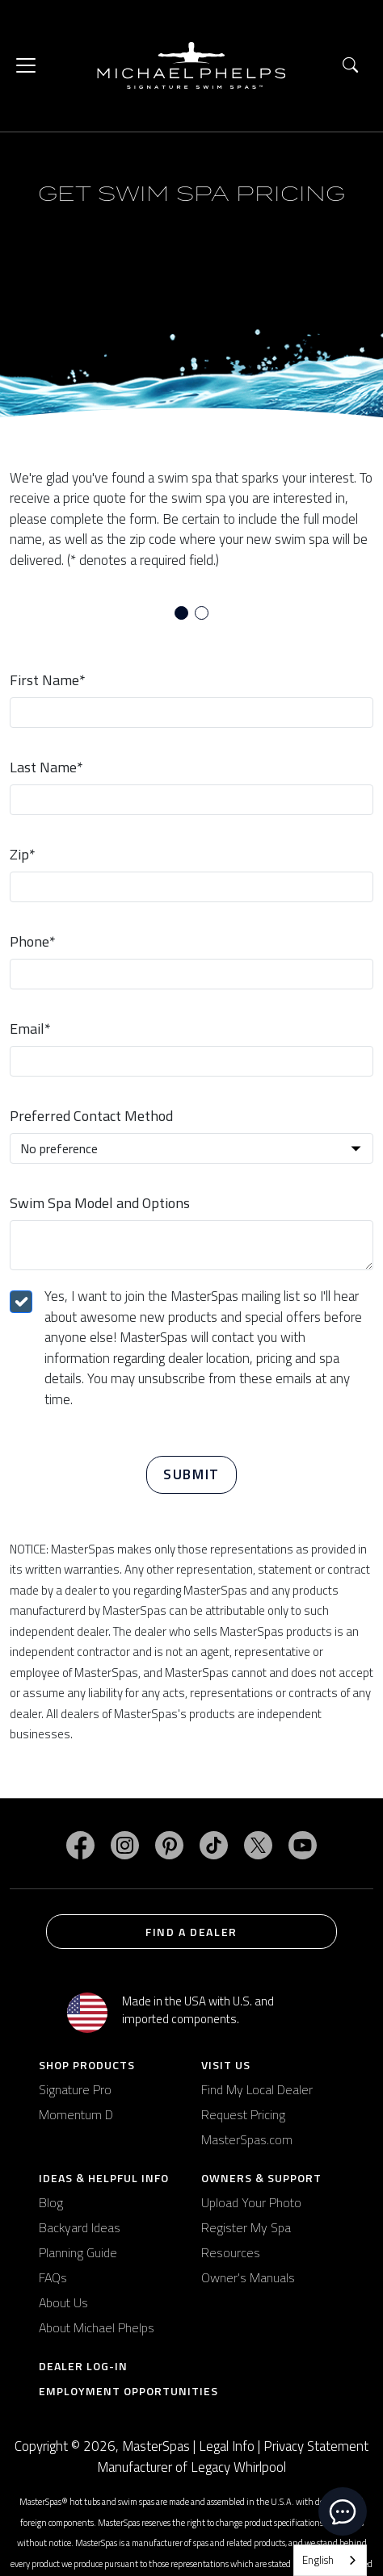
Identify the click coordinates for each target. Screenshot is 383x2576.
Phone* (33, 941)
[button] (350, 66)
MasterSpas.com (247, 2139)
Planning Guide (78, 2252)
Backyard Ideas (79, 2227)
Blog (51, 2202)
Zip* (23, 854)
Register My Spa (246, 2227)
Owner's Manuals (248, 2277)
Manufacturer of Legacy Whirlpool (191, 2467)
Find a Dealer (191, 1931)
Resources (230, 2252)
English (318, 2560)
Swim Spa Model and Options (100, 1203)
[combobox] (330, 2560)
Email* (30, 1028)
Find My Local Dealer (257, 2089)
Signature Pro (75, 2089)
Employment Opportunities (128, 2390)
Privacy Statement (315, 2446)
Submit (191, 1474)
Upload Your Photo (251, 2202)
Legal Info (227, 2446)
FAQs (53, 2277)
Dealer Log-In (83, 2365)
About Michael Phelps (96, 2327)
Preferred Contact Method (91, 1116)
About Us (63, 2302)
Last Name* (46, 767)
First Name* (48, 680)
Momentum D (76, 2114)
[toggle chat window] (342, 2511)
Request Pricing (243, 2114)
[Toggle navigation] (26, 65)
